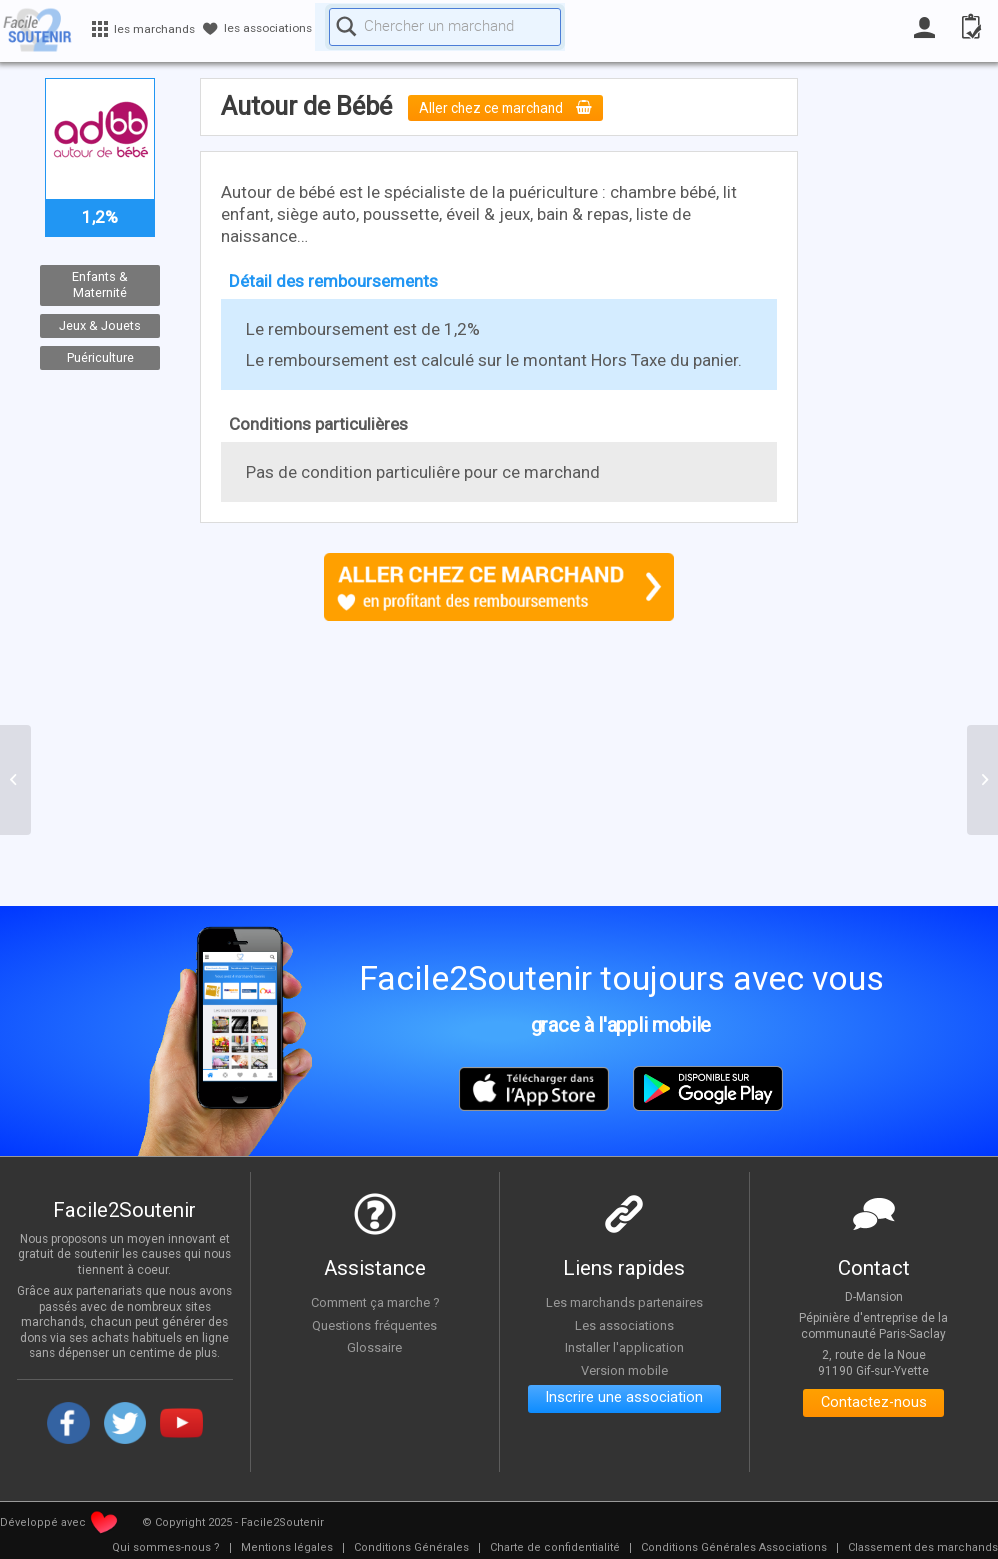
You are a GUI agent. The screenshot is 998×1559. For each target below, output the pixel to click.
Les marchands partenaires (624, 1302)
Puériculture (99, 357)
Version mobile (624, 1370)
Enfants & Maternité (100, 285)
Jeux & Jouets (100, 325)
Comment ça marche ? (375, 1302)
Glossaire (375, 1347)
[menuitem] (166, 1548)
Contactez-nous (873, 1405)
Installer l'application (624, 1347)
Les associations (624, 1325)
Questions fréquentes (374, 1325)
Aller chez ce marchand (514, 108)
